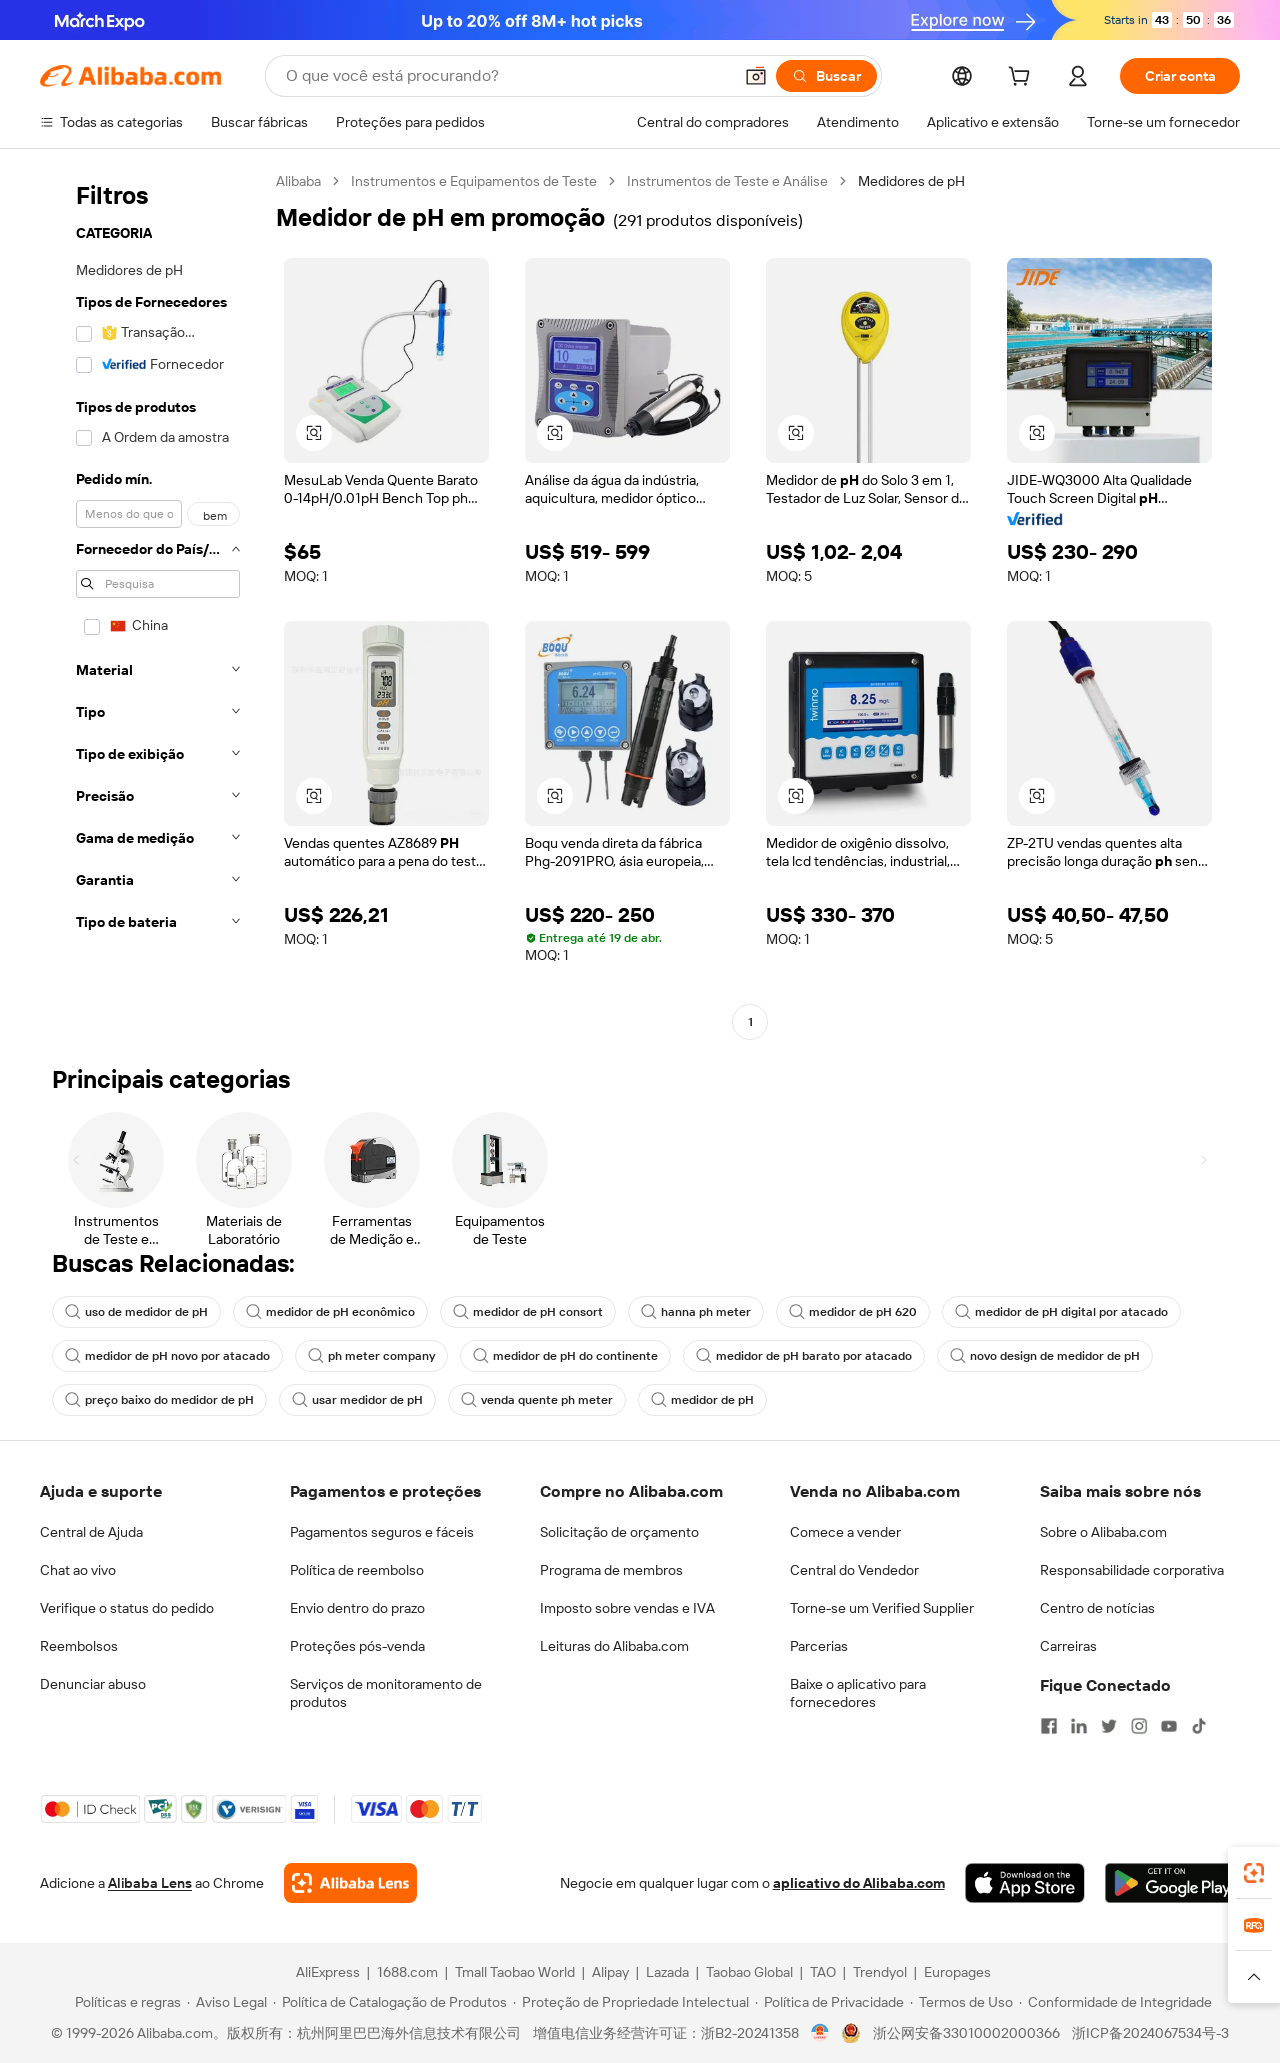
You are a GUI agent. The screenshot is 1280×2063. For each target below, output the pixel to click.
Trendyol (880, 1972)
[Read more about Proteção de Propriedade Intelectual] (631, 2002)
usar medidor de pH (357, 1400)
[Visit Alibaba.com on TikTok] (1199, 1726)
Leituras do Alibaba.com (614, 1646)
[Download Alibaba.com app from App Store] (1025, 1883)
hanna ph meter (696, 1312)
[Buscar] (826, 76)
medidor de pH (702, 1400)
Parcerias (819, 1646)
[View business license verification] (820, 2033)
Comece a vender (845, 1532)
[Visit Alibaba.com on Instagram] (1139, 1726)
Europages (957, 1972)
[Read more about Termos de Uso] (961, 2002)
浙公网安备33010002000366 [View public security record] (966, 2033)
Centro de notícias (1097, 1608)
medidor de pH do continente (565, 1356)
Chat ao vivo (78, 1570)
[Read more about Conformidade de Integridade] (1115, 2002)
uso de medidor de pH (136, 1312)
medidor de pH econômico (330, 1312)
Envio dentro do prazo (357, 1608)
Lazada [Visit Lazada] (667, 1972)
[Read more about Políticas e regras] (125, 2002)
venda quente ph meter (537, 1400)
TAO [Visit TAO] (823, 1972)
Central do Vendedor (854, 1570)
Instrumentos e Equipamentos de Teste (474, 181)
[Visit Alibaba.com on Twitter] (1109, 1726)
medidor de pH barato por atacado (804, 1356)
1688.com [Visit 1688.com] (407, 1972)
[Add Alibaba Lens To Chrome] (350, 1883)
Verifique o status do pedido (127, 1608)
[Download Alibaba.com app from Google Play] (1172, 1883)
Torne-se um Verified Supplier (882, 1608)
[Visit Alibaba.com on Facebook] (1049, 1726)
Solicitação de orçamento (619, 1532)
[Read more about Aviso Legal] (227, 2002)
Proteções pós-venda (357, 1646)
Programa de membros (611, 1570)
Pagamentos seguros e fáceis (382, 1532)
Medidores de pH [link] (911, 181)
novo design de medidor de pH (1045, 1356)
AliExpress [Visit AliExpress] (328, 1972)
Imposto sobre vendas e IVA (627, 1608)
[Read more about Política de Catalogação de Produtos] (390, 2002)
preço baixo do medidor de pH (159, 1400)
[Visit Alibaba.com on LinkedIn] (1079, 1726)
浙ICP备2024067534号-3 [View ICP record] (1150, 2033)
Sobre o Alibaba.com (1103, 1532)
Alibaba (298, 181)
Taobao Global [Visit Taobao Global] (749, 1972)
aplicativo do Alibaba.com (859, 1883)
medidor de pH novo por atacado (167, 1356)
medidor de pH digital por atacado (1061, 1312)
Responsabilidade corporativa (1132, 1570)
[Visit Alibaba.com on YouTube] (1169, 1726)
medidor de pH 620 (853, 1312)
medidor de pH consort (528, 1312)
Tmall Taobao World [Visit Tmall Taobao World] (515, 1972)
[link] (1254, 1873)
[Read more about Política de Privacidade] (829, 2002)
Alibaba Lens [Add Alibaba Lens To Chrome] (150, 1883)
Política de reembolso (357, 1570)
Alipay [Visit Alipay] (610, 1972)
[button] (756, 76)
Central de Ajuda (91, 1532)
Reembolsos (79, 1646)
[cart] (1023, 79)
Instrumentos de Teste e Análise (727, 181)
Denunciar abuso (93, 1684)
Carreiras (1068, 1646)
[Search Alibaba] (507, 76)
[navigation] (152, 604)
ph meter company (371, 1356)
